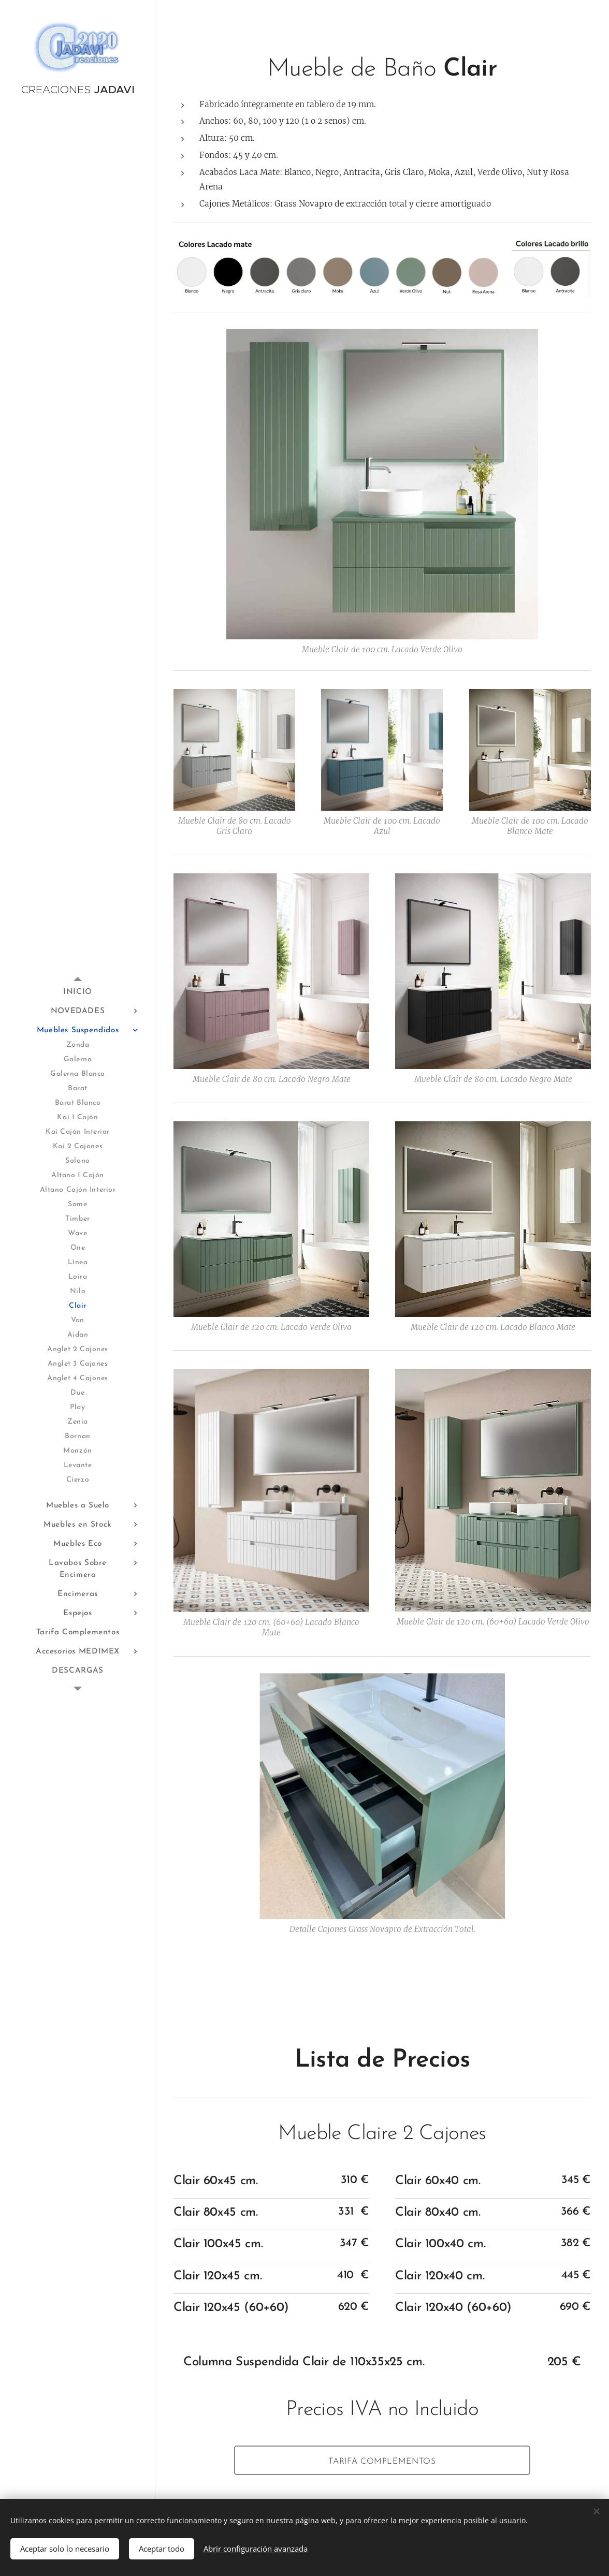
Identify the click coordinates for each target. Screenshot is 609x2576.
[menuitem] (77, 992)
